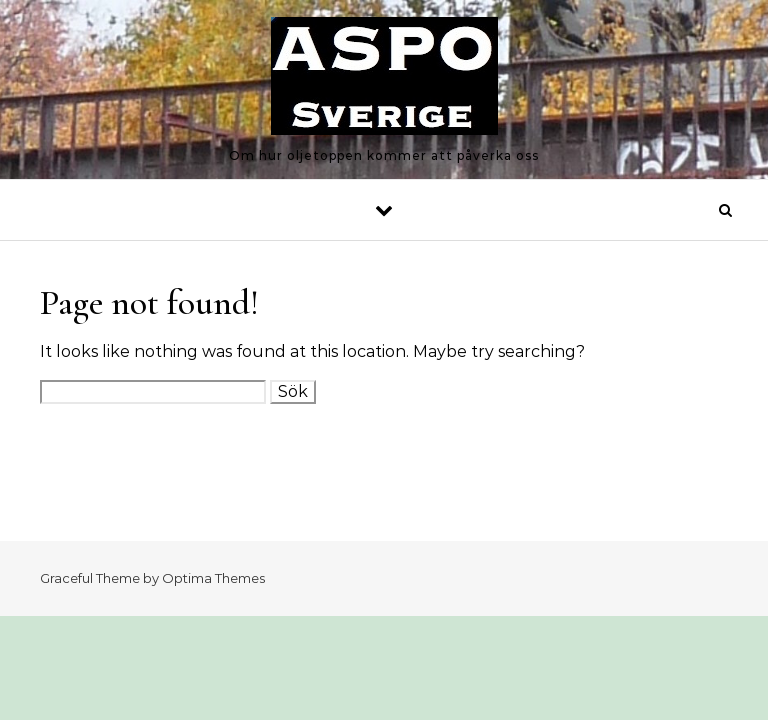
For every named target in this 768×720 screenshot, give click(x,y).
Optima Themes (213, 578)
